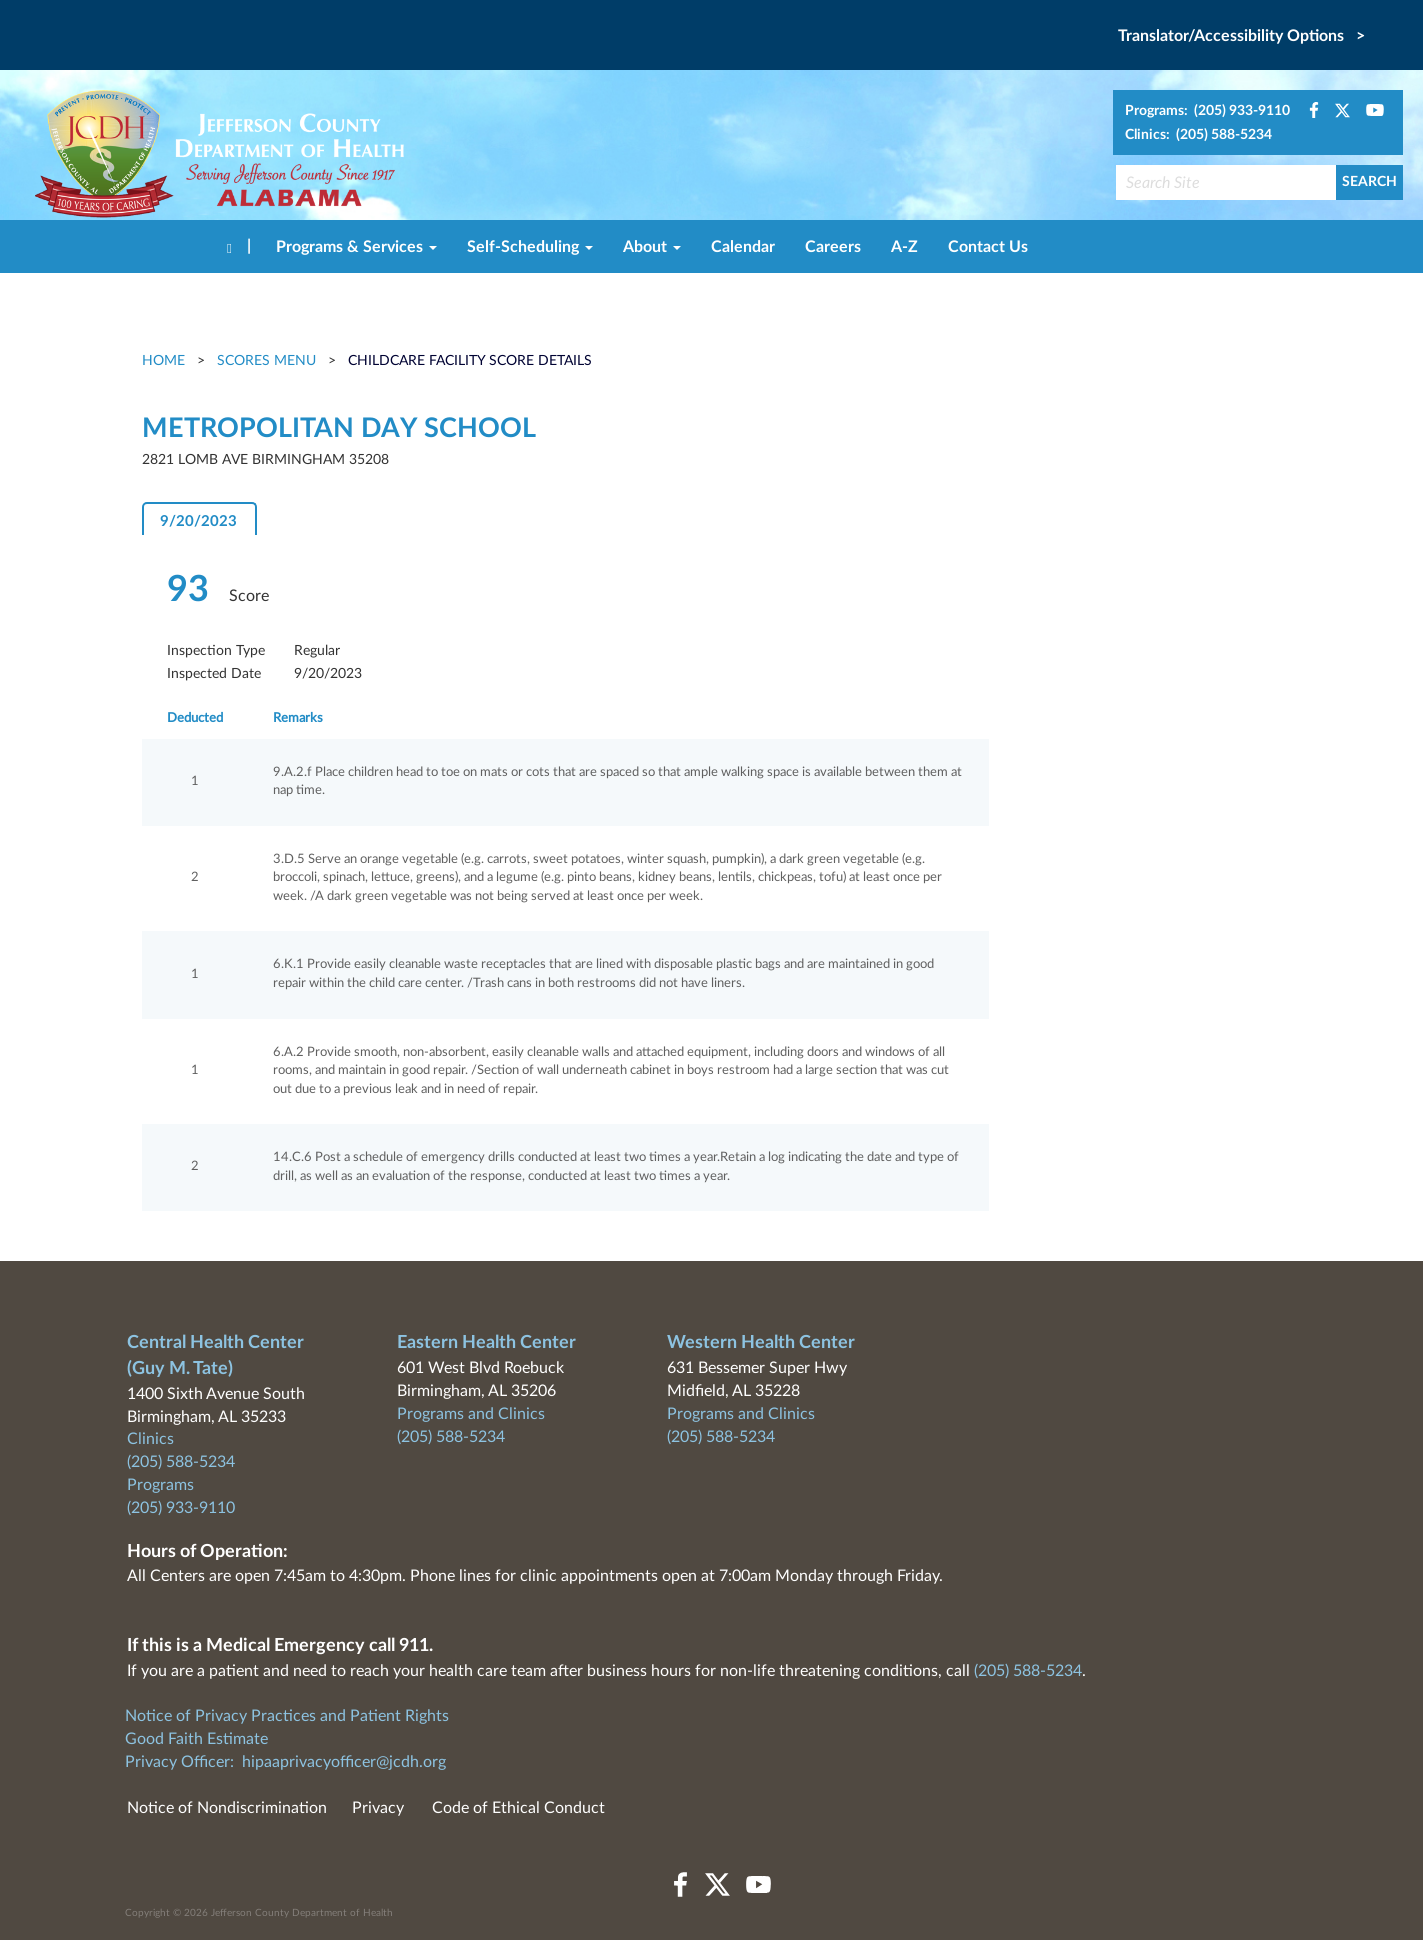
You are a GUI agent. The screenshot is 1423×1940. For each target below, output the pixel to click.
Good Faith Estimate (196, 1739)
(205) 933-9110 (181, 1508)
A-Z (904, 247)
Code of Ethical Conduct (518, 1808)
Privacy (378, 1808)
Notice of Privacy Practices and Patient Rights (287, 1716)
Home (165, 361)
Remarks (298, 718)
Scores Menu (266, 361)
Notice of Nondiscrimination (227, 1808)
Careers (833, 247)
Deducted (195, 718)
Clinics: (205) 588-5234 (1198, 135)
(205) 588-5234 (181, 1462)
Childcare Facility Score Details (470, 361)
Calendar (743, 247)
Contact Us (988, 247)
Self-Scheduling (530, 247)
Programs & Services (356, 247)
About (652, 247)
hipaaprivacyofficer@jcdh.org (344, 1762)
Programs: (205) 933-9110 (1207, 111)
